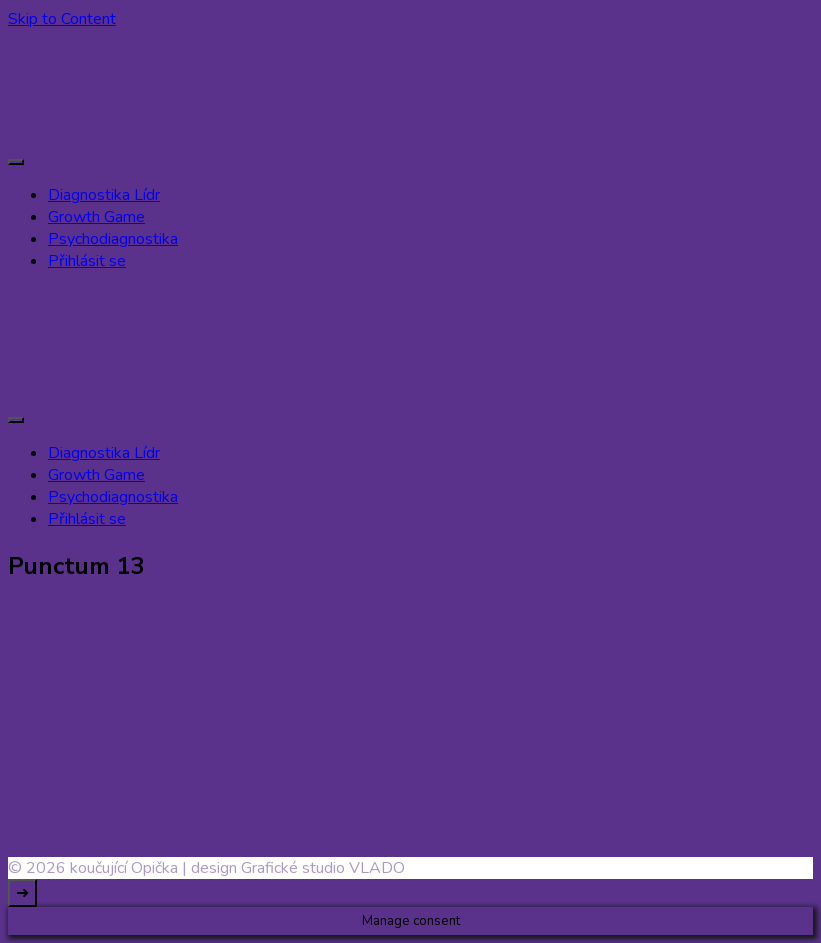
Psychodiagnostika (113, 239)
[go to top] (22, 893)
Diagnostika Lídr (104, 195)
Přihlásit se (87, 261)
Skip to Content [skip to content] (62, 19)
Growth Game (96, 217)
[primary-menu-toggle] (16, 162)
